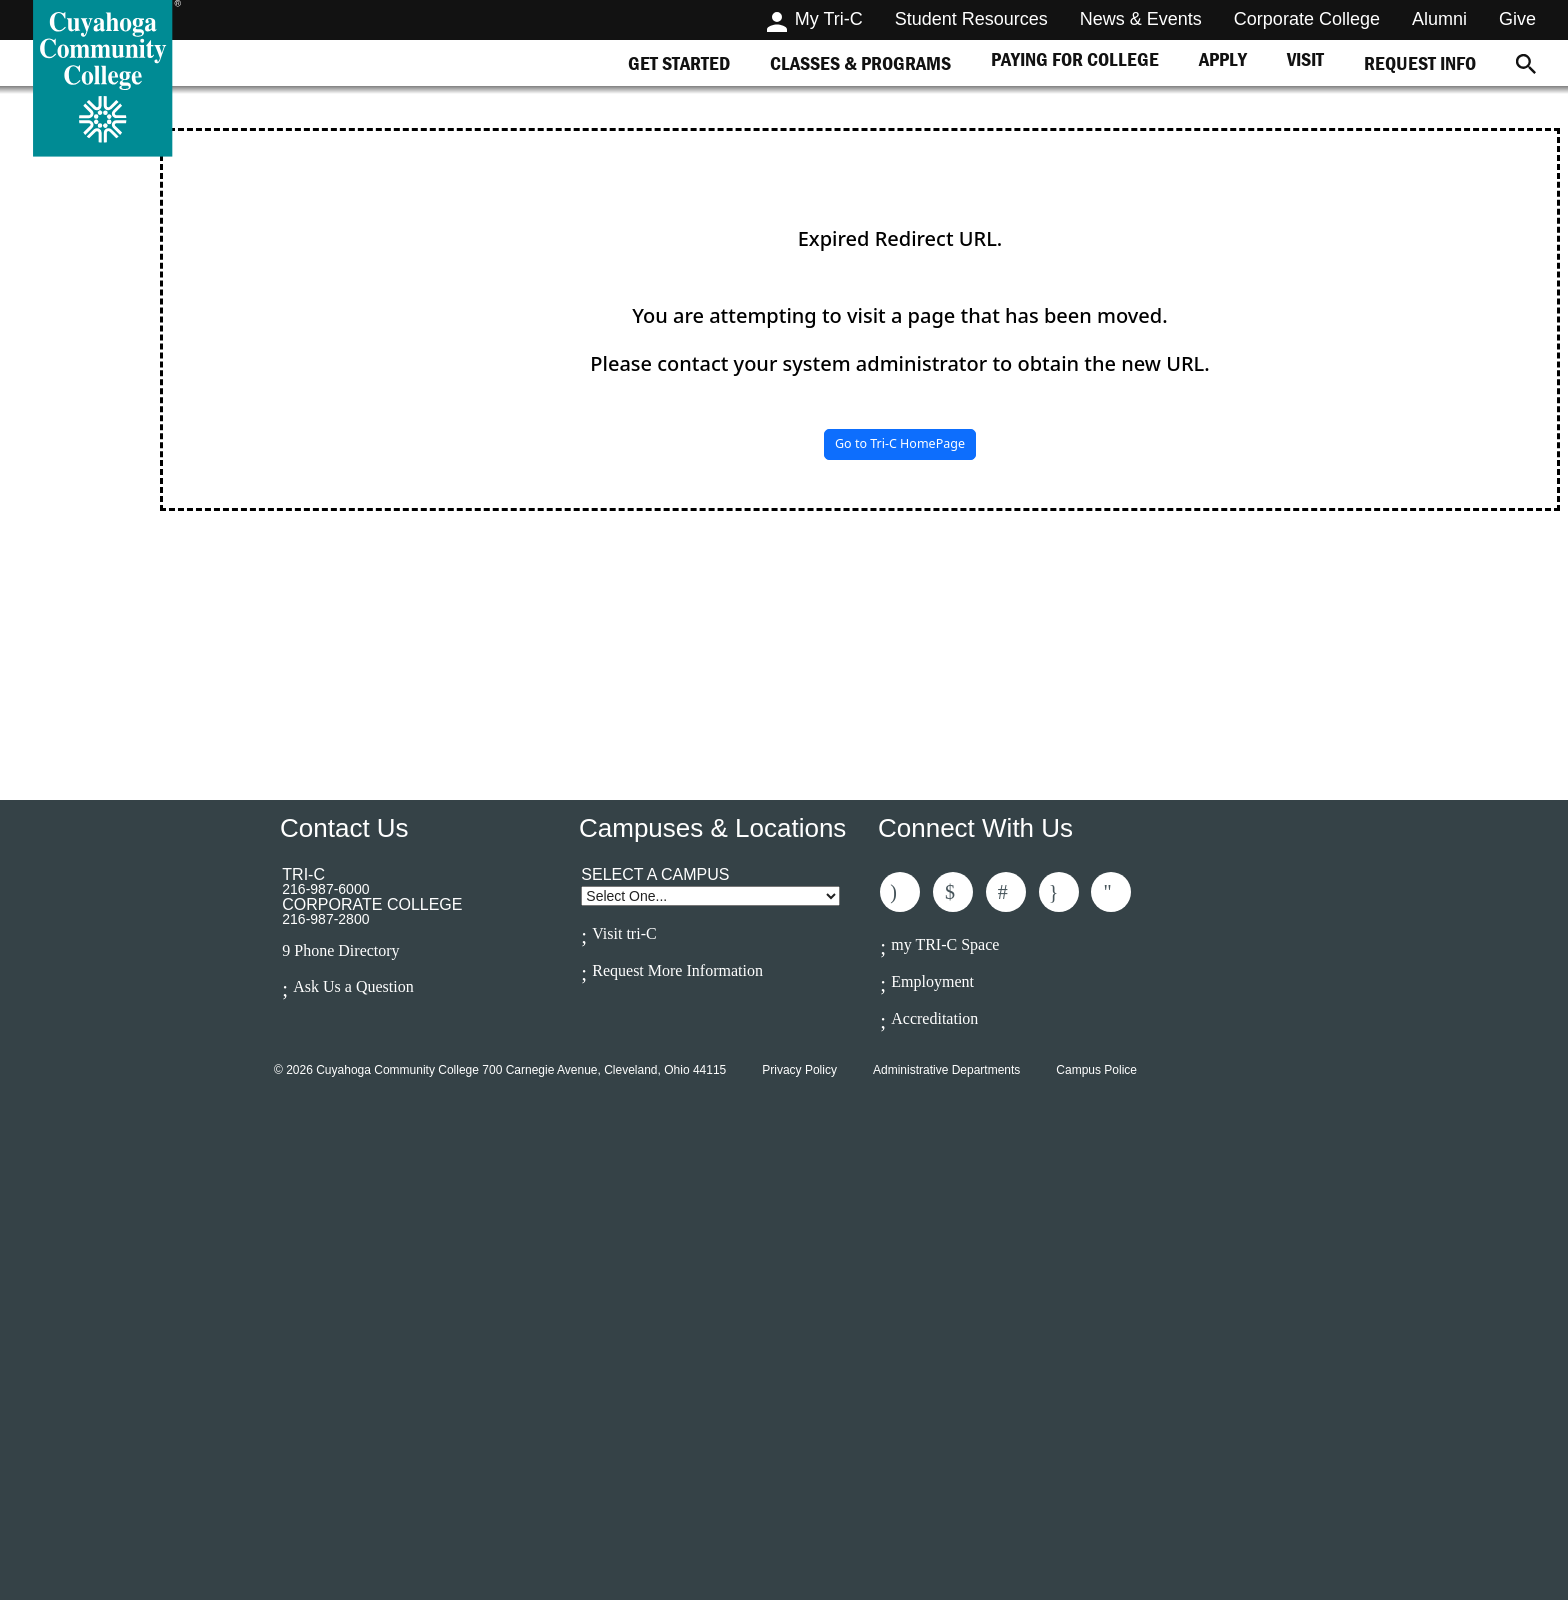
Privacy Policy (799, 1070)
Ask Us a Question (353, 986)
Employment (932, 981)
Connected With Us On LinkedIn (1006, 892)
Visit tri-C (624, 933)
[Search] (1526, 63)
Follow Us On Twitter (953, 892)
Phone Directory (346, 951)
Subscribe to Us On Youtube (1111, 892)
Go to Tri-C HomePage (900, 443)
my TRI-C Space (945, 944)
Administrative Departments (946, 1070)
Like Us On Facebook (900, 892)
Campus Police (1096, 1070)
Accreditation (934, 1018)
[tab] (679, 63)
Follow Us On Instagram (1059, 892)
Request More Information (677, 970)
